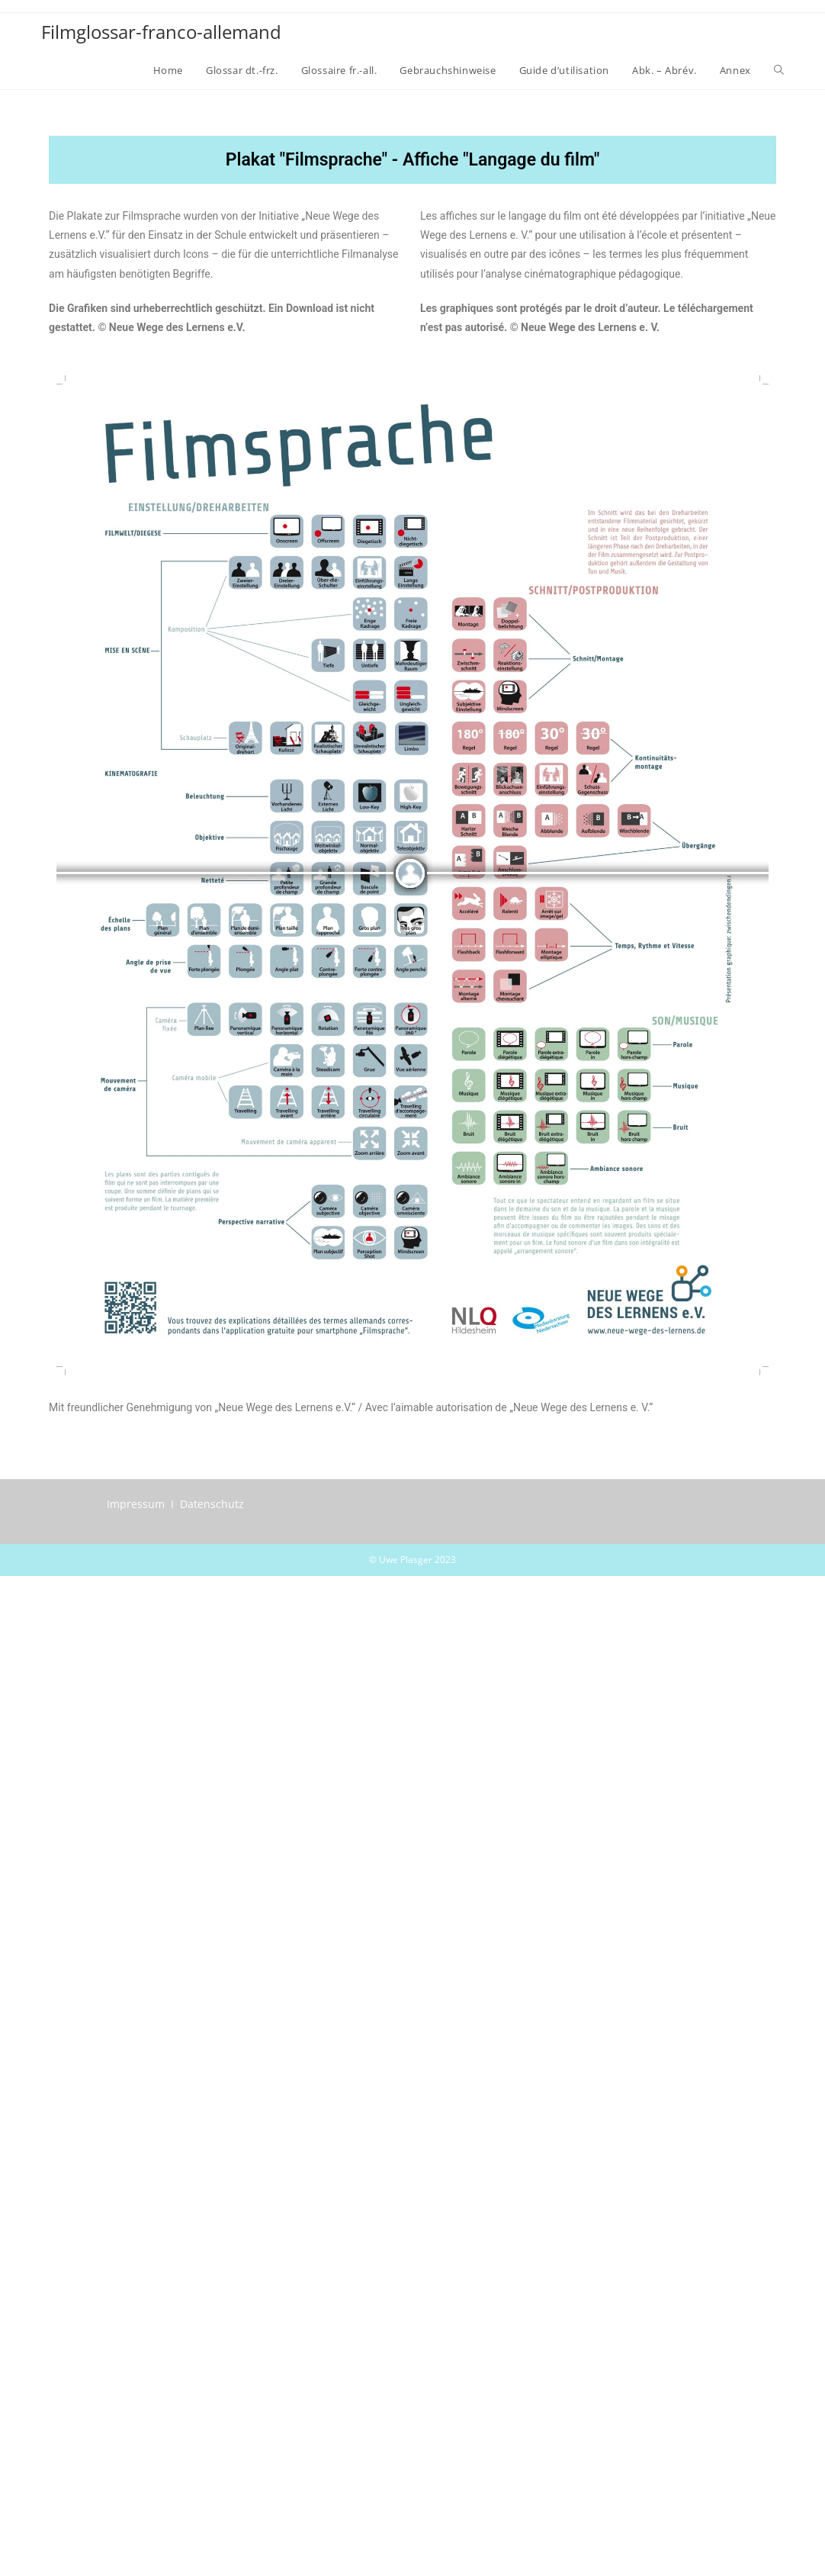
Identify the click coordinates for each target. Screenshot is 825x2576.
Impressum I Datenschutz (175, 1504)
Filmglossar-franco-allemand (161, 31)
